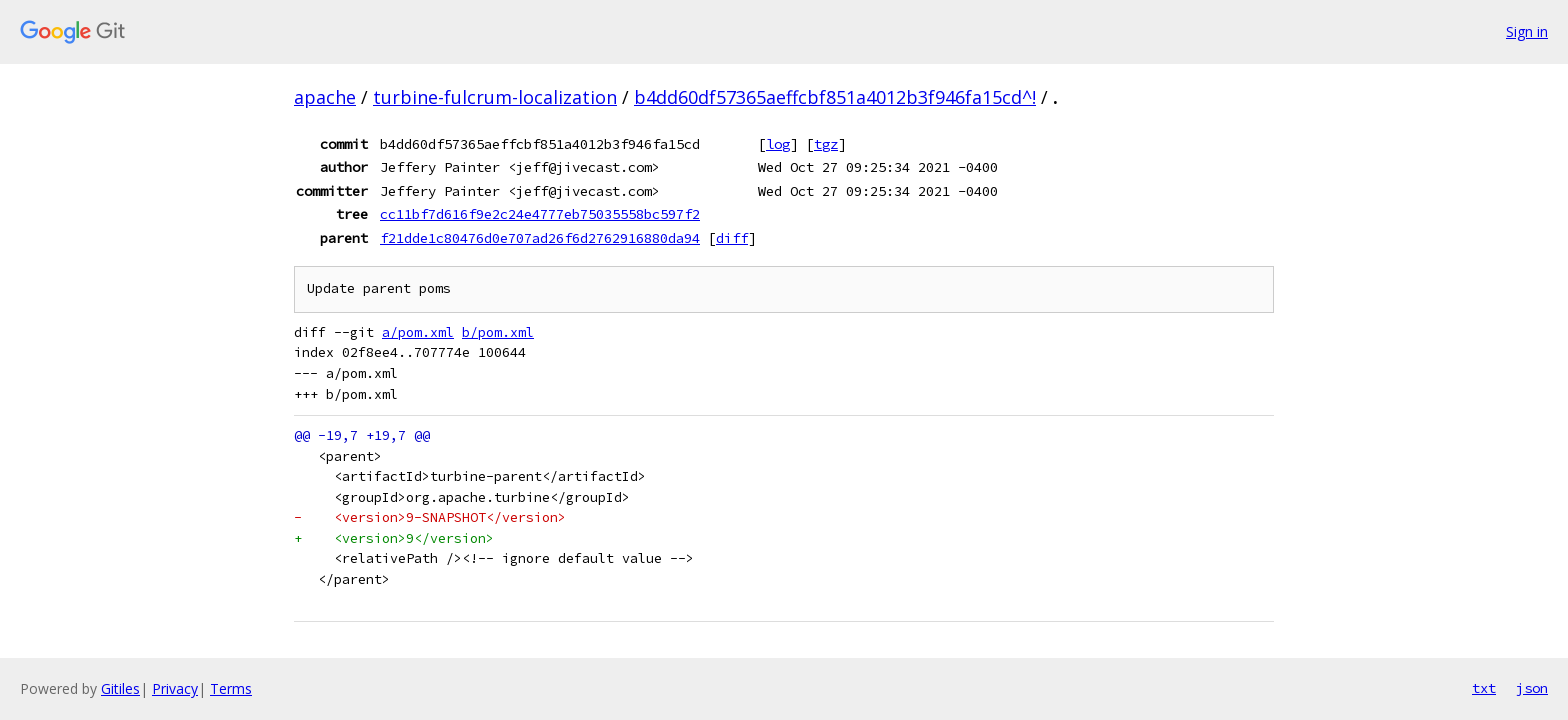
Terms (231, 688)
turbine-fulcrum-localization (495, 97)
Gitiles (120, 688)
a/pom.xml (418, 332)
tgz (826, 144)
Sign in (1527, 31)
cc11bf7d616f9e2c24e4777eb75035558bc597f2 (540, 214)
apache (325, 97)
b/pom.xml (498, 332)
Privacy (175, 688)
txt (1484, 688)
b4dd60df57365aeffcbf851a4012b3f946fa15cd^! (835, 97)
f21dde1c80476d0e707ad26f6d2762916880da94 (540, 238)
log (778, 144)
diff (732, 238)
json (1532, 688)
